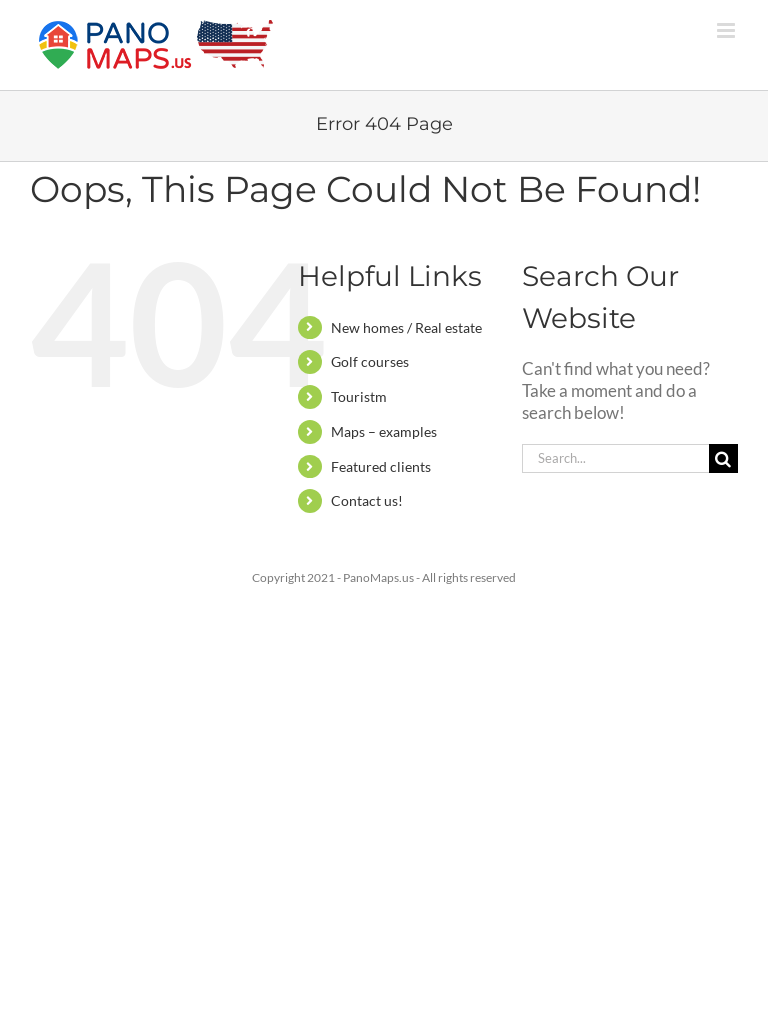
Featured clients (381, 466)
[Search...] (615, 458)
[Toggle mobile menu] (727, 30)
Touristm (359, 396)
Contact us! (367, 500)
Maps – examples (384, 431)
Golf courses (370, 361)
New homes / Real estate (406, 327)
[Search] (723, 458)
